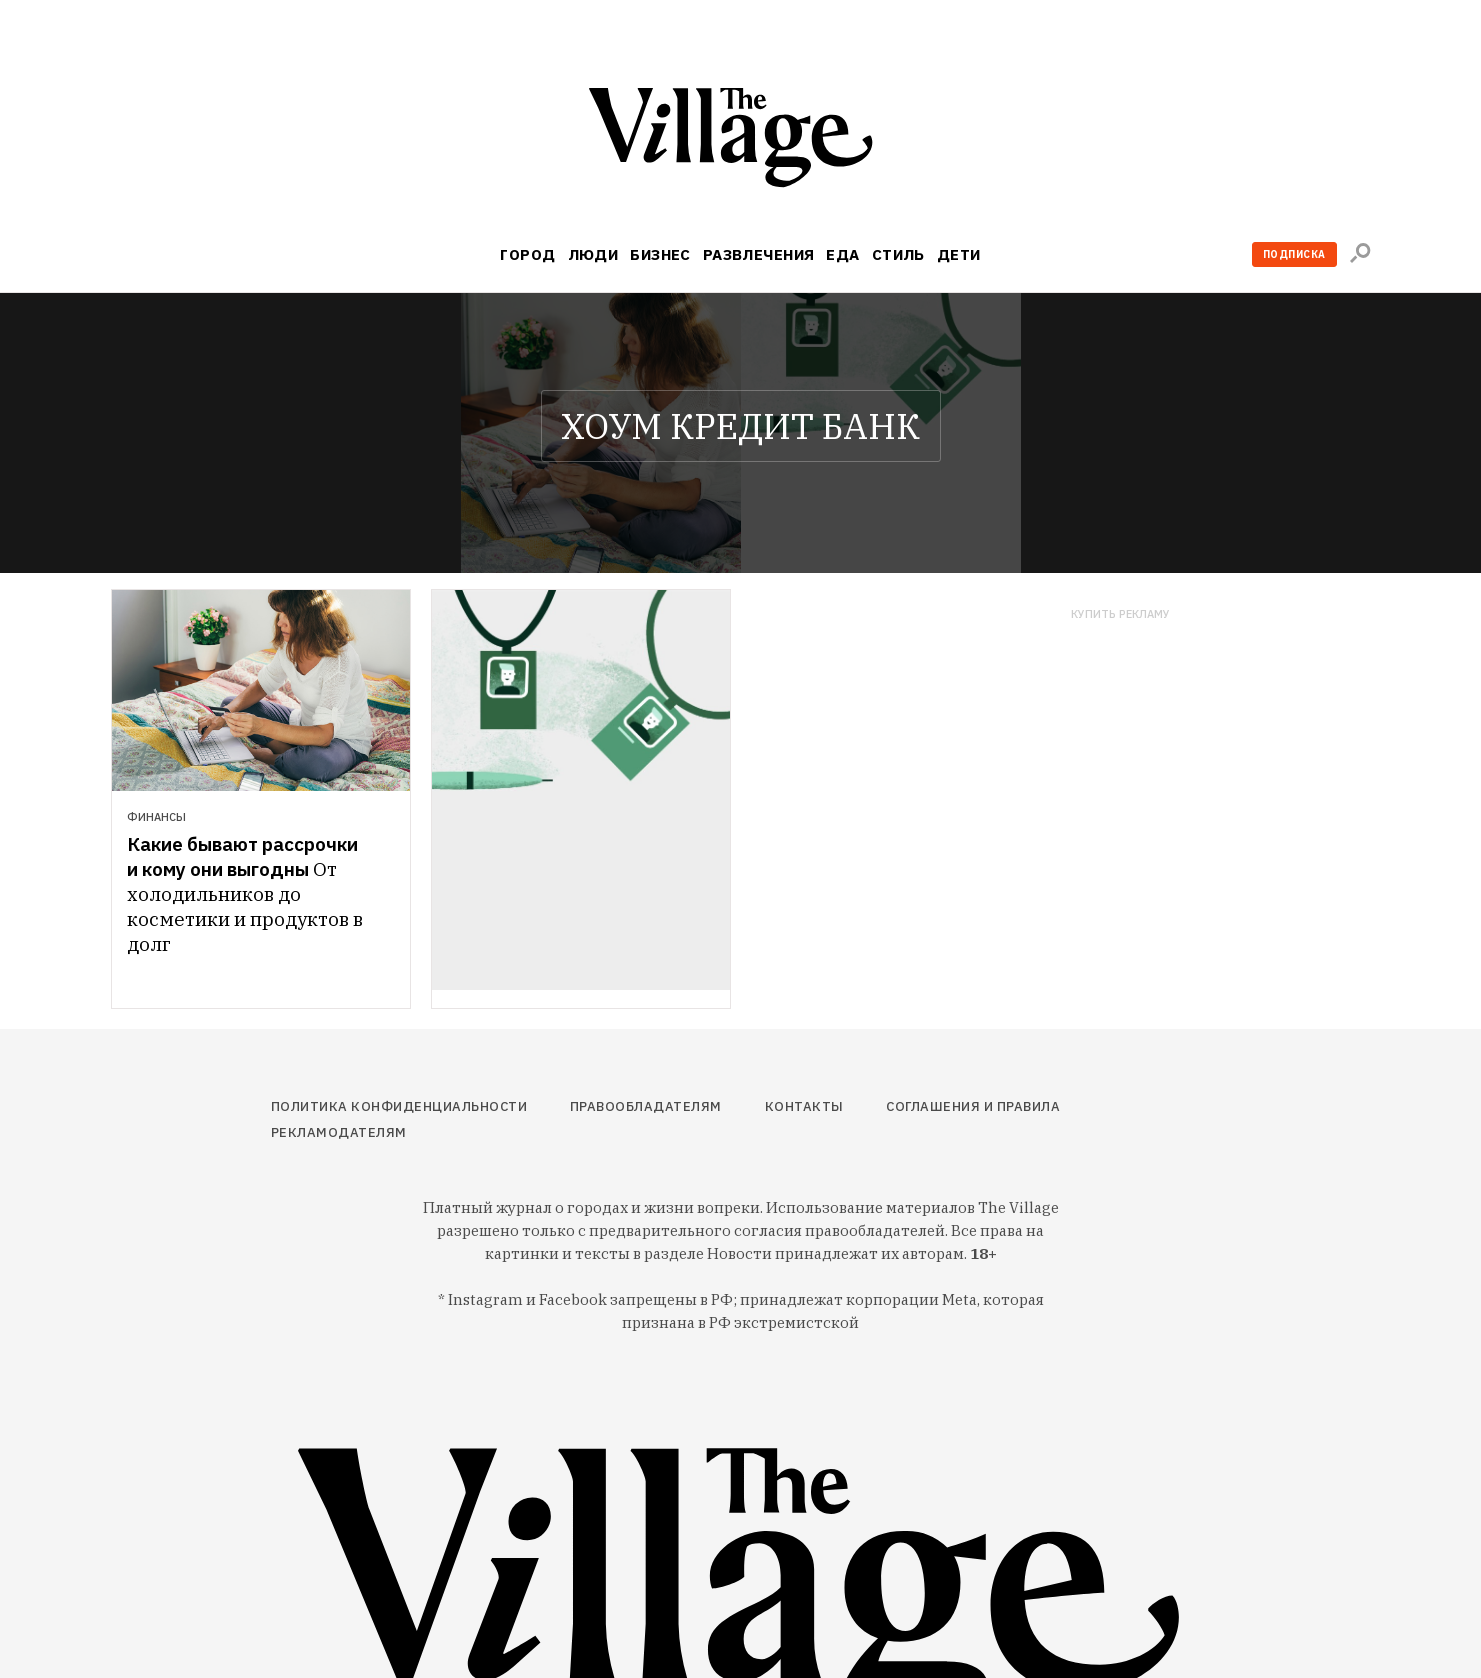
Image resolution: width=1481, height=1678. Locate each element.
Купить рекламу (1120, 614)
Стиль (898, 254)
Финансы (156, 817)
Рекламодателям (339, 1132)
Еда (842, 254)
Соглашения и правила (973, 1106)
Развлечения (759, 254)
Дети (959, 254)
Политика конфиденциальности (399, 1106)
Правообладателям (646, 1106)
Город (527, 254)
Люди (593, 254)
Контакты (804, 1106)
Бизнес (660, 254)
